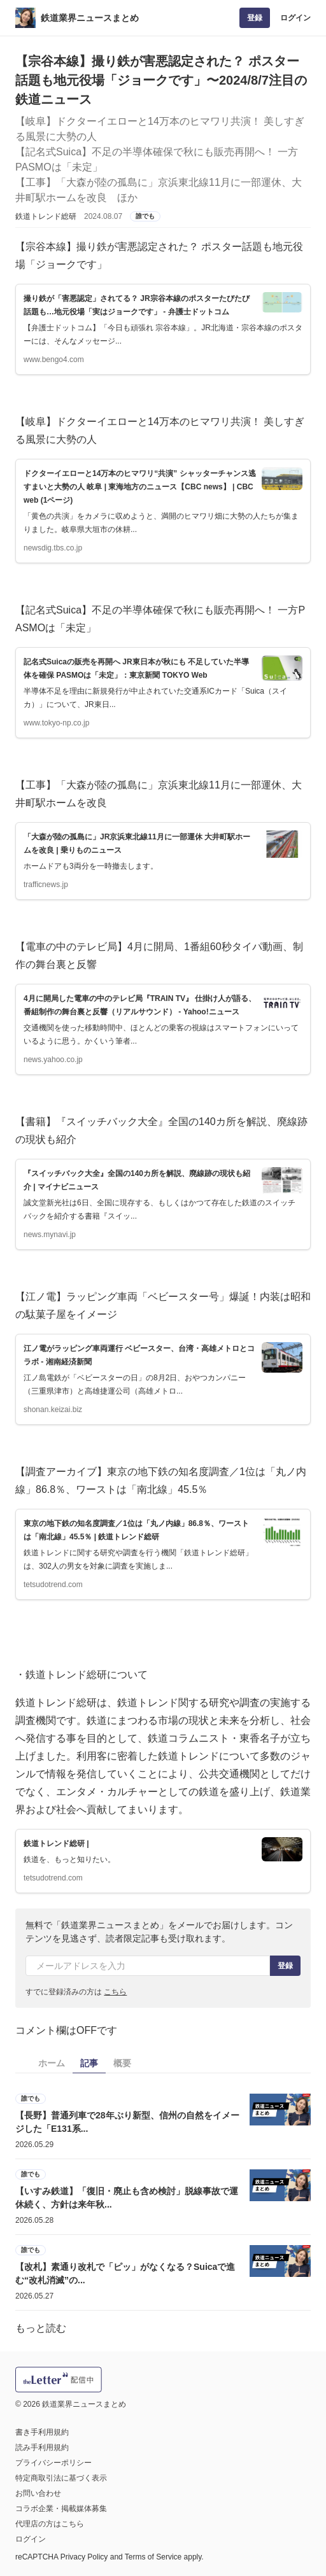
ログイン (295, 18)
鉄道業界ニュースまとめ (90, 18)
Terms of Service (153, 2556)
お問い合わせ (38, 2493)
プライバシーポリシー (53, 2462)
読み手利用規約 (42, 2447)
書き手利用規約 (42, 2432)
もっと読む (40, 2328)
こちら (115, 1991)
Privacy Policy (84, 2556)
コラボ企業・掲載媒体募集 (61, 2508)
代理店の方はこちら (49, 2523)
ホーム (51, 2063)
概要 (122, 2063)
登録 (254, 17)
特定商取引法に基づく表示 (61, 2478)
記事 (89, 2063)
